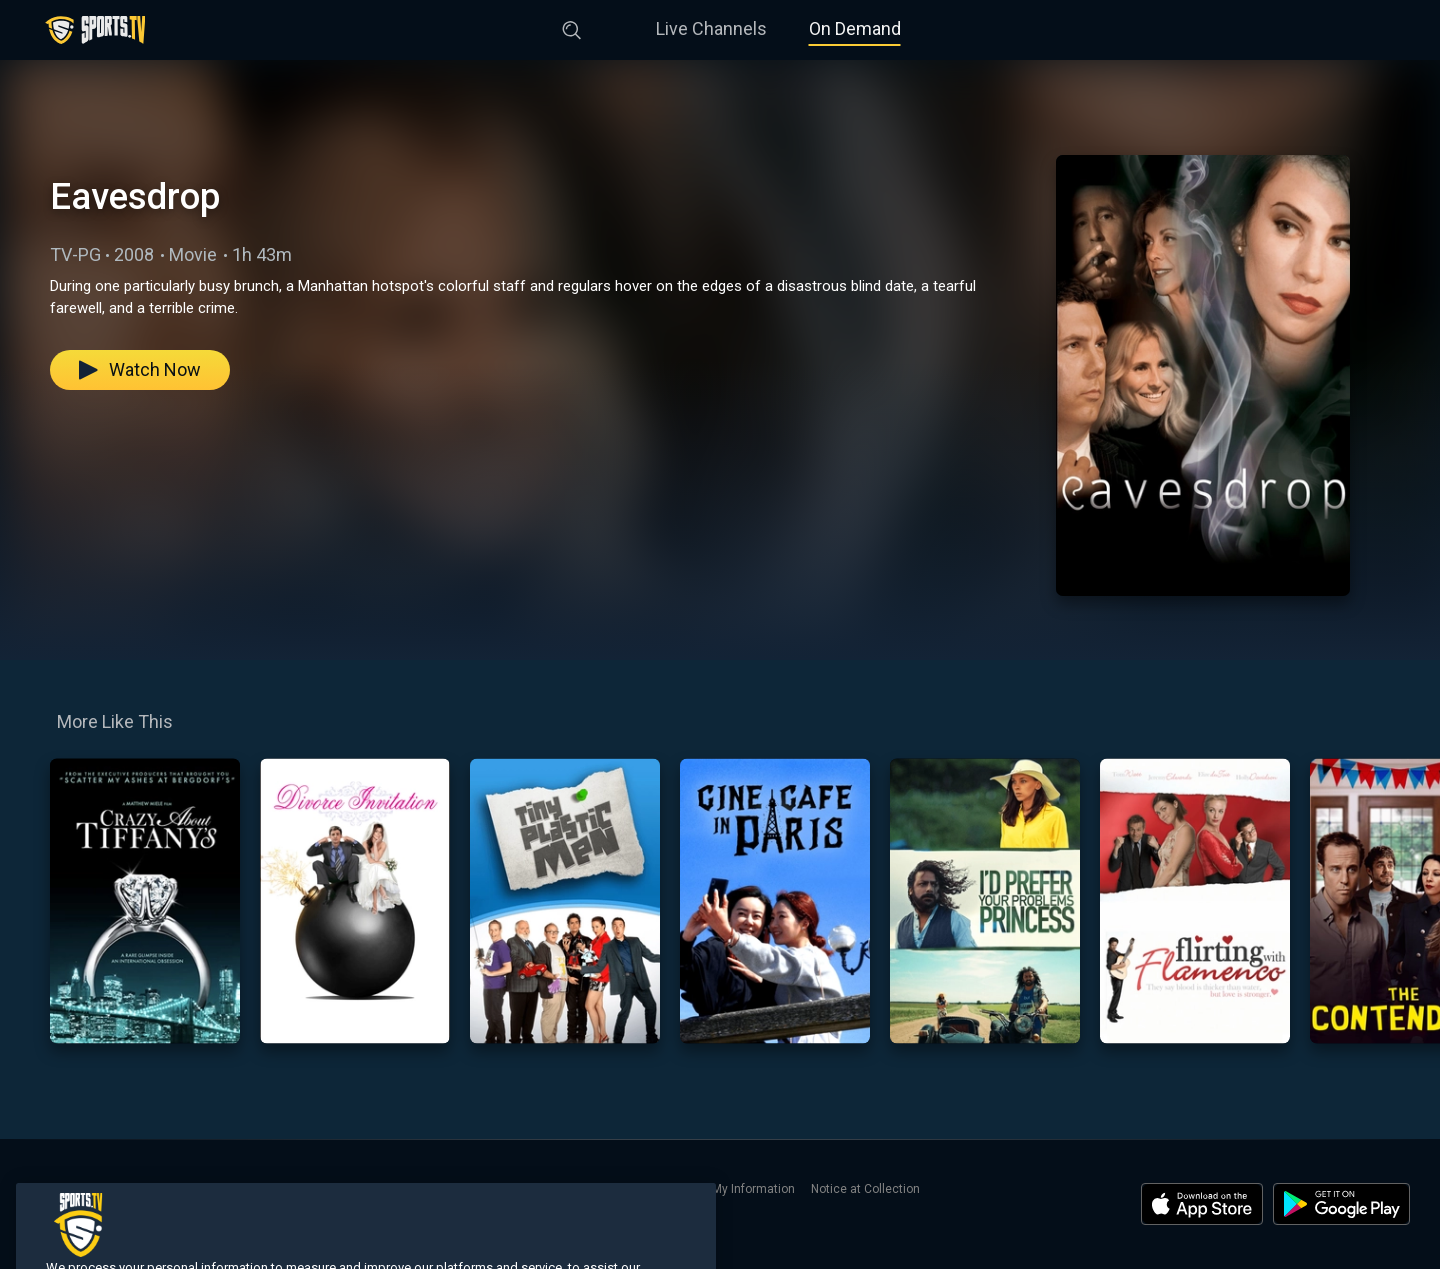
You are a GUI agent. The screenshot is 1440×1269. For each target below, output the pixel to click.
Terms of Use (455, 1189)
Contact (380, 1189)
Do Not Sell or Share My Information (697, 1189)
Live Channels (711, 28)
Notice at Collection (865, 1189)
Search (274, 1189)
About (326, 1189)
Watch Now (140, 369)
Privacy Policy (546, 1189)
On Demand (855, 28)
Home (46, 1189)
